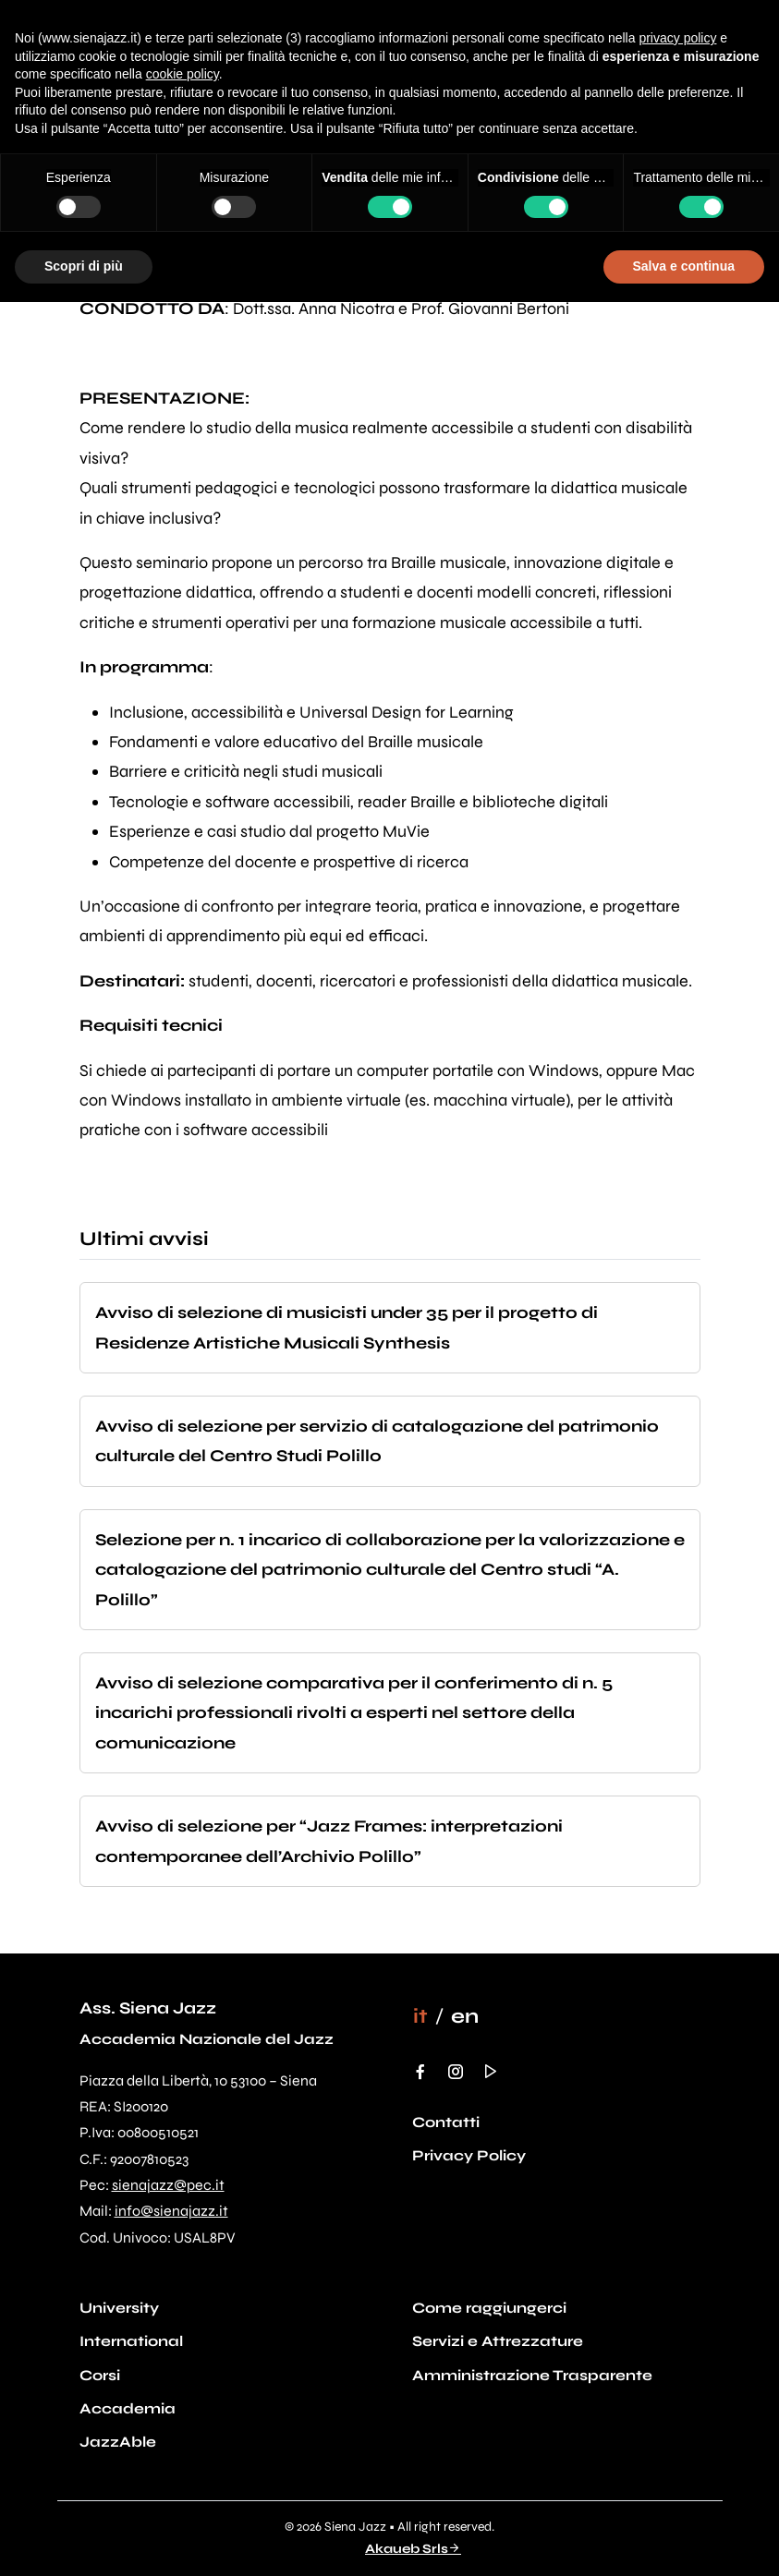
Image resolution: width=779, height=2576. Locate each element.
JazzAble (117, 2441)
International (131, 2341)
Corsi (99, 2375)
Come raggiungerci (489, 2307)
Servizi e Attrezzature (497, 2341)
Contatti (446, 2122)
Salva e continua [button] (684, 266)
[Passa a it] (420, 2016)
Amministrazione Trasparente (532, 2375)
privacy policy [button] (677, 37)
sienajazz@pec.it (168, 2185)
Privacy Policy (469, 2155)
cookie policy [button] (182, 74)
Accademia (127, 2408)
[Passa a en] (465, 2016)
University (119, 2307)
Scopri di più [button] (83, 266)
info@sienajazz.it (171, 2210)
